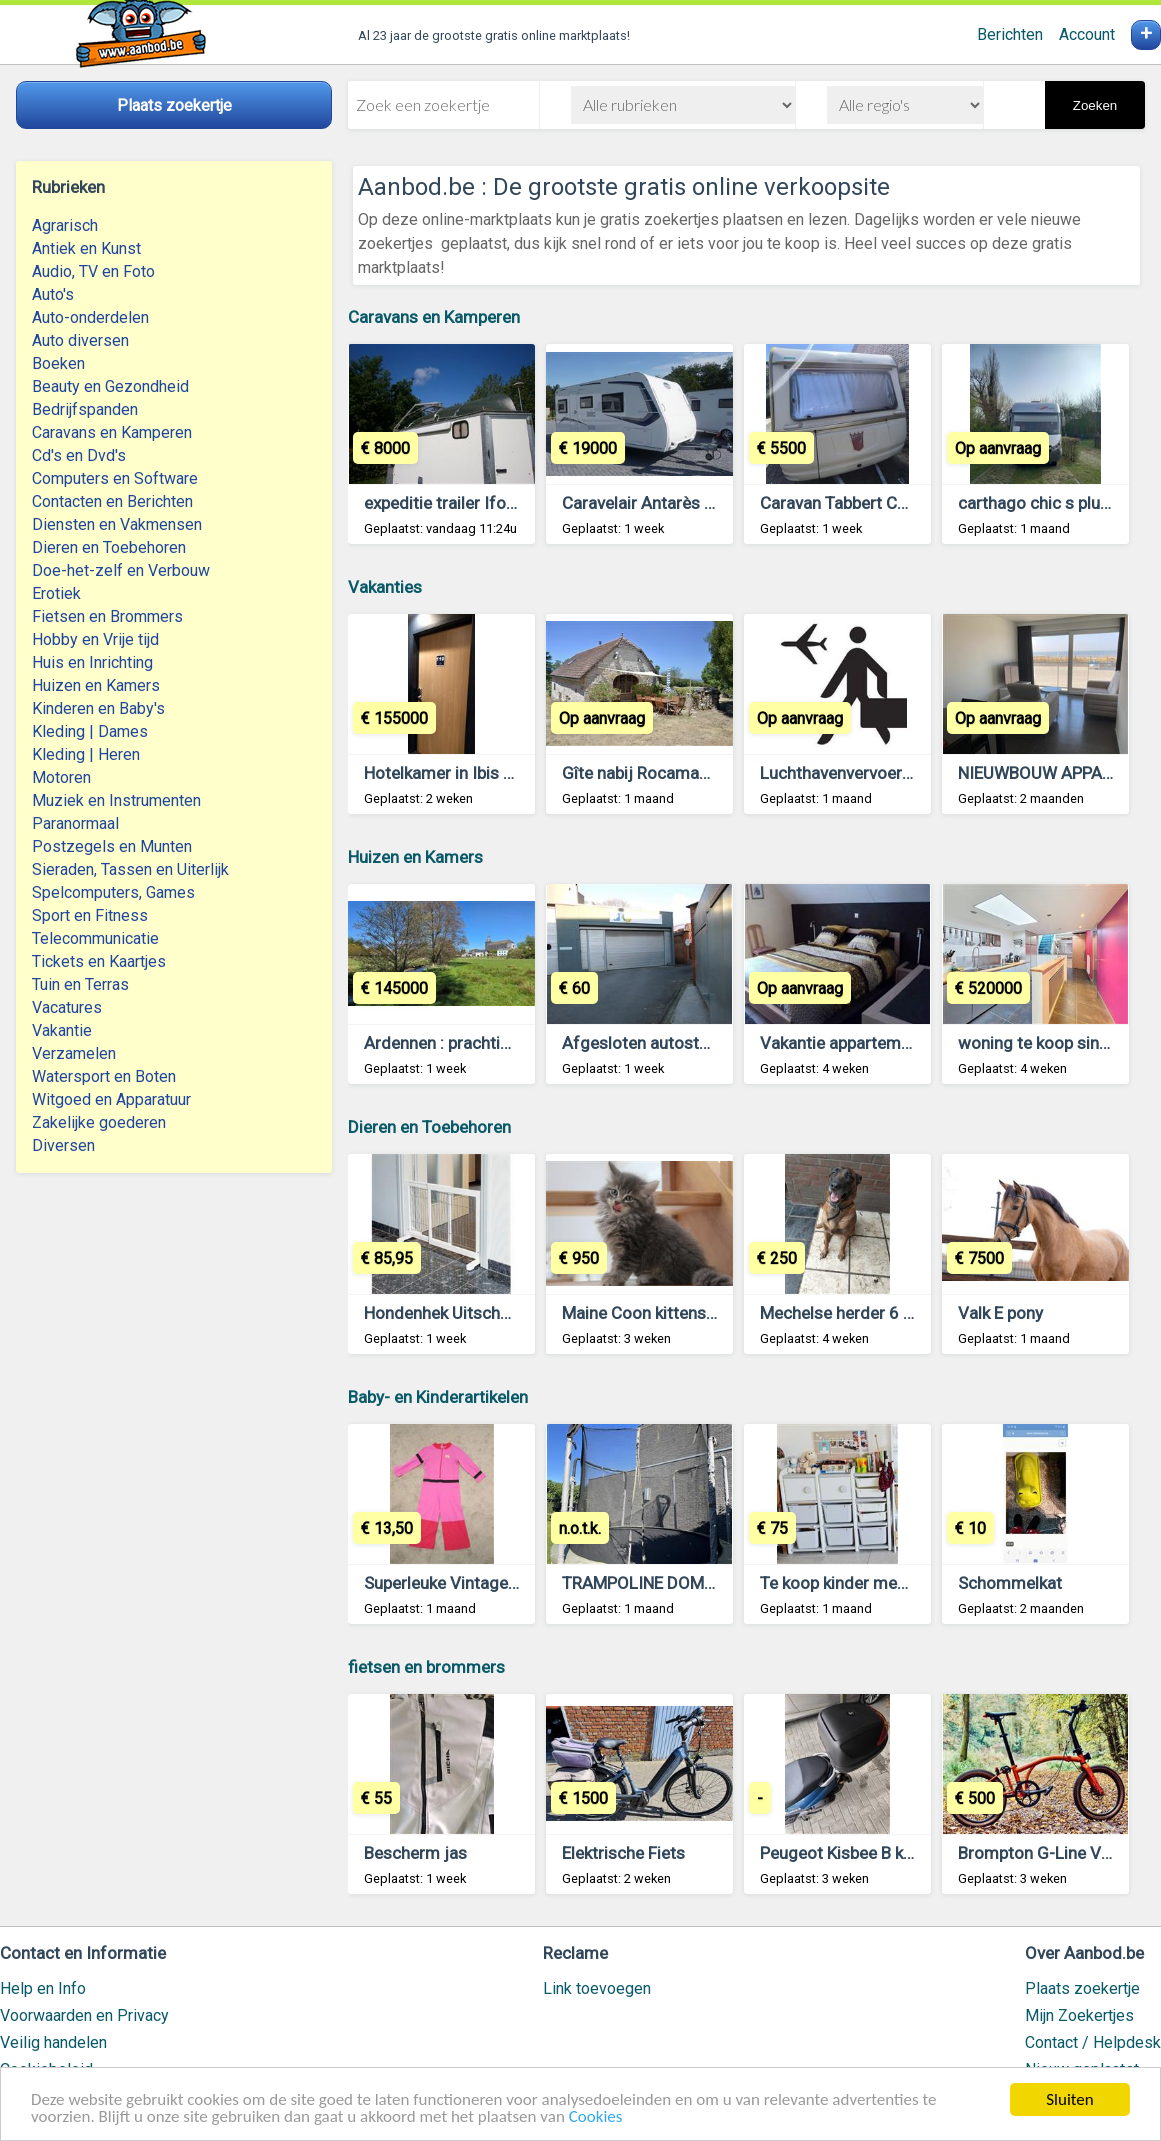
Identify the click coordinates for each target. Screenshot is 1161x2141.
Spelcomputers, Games (113, 892)
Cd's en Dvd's (79, 455)
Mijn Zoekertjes (1079, 2015)
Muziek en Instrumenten (116, 800)
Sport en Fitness (90, 915)
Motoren (61, 777)
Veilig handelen (53, 2042)
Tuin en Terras (80, 984)
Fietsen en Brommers (107, 616)
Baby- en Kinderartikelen (438, 1397)
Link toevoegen (597, 1988)
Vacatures (67, 1007)
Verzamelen (74, 1053)
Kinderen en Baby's (98, 708)
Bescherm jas (415, 1853)
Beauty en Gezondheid (110, 386)
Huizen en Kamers (96, 685)
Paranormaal (75, 823)
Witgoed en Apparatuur (111, 1099)
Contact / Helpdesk (1093, 2042)
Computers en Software (115, 478)
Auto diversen (80, 340)
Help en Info (43, 1988)
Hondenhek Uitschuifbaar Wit (473, 1313)
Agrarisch (65, 225)
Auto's (53, 294)
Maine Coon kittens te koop (664, 1313)
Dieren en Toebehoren (109, 547)
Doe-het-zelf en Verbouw (121, 570)
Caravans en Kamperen (112, 432)
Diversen (63, 1145)
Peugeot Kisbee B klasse (851, 1853)
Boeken (58, 363)
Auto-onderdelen (90, 317)
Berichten (1010, 34)
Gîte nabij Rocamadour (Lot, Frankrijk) (704, 773)
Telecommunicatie (95, 938)
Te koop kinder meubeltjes (858, 1583)
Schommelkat (1010, 1583)
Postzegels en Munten (112, 846)
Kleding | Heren (86, 754)
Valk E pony (1000, 1313)
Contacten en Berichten (112, 501)
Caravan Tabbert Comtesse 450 (879, 503)
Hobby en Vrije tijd (95, 639)
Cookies (596, 2118)
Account (1087, 34)
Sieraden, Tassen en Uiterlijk (130, 869)
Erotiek (56, 593)
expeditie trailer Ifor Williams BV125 (499, 503)
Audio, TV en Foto (93, 271)
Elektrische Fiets (623, 1853)
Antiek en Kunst (86, 248)
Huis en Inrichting (92, 662)
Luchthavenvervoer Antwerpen (873, 773)
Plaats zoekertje (1082, 1988)
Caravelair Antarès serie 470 (668, 503)
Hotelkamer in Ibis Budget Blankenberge (513, 773)
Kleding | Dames (90, 731)
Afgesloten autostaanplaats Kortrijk (696, 1043)
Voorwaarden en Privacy (84, 2015)
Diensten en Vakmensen (117, 524)
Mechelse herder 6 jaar (846, 1313)
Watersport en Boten (104, 1076)
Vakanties (385, 587)
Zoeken (1095, 105)
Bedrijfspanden (85, 409)
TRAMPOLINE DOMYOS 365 (666, 1583)
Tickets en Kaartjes (99, 961)
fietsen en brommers (426, 1667)
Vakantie (62, 1030)
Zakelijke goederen (99, 1122)
